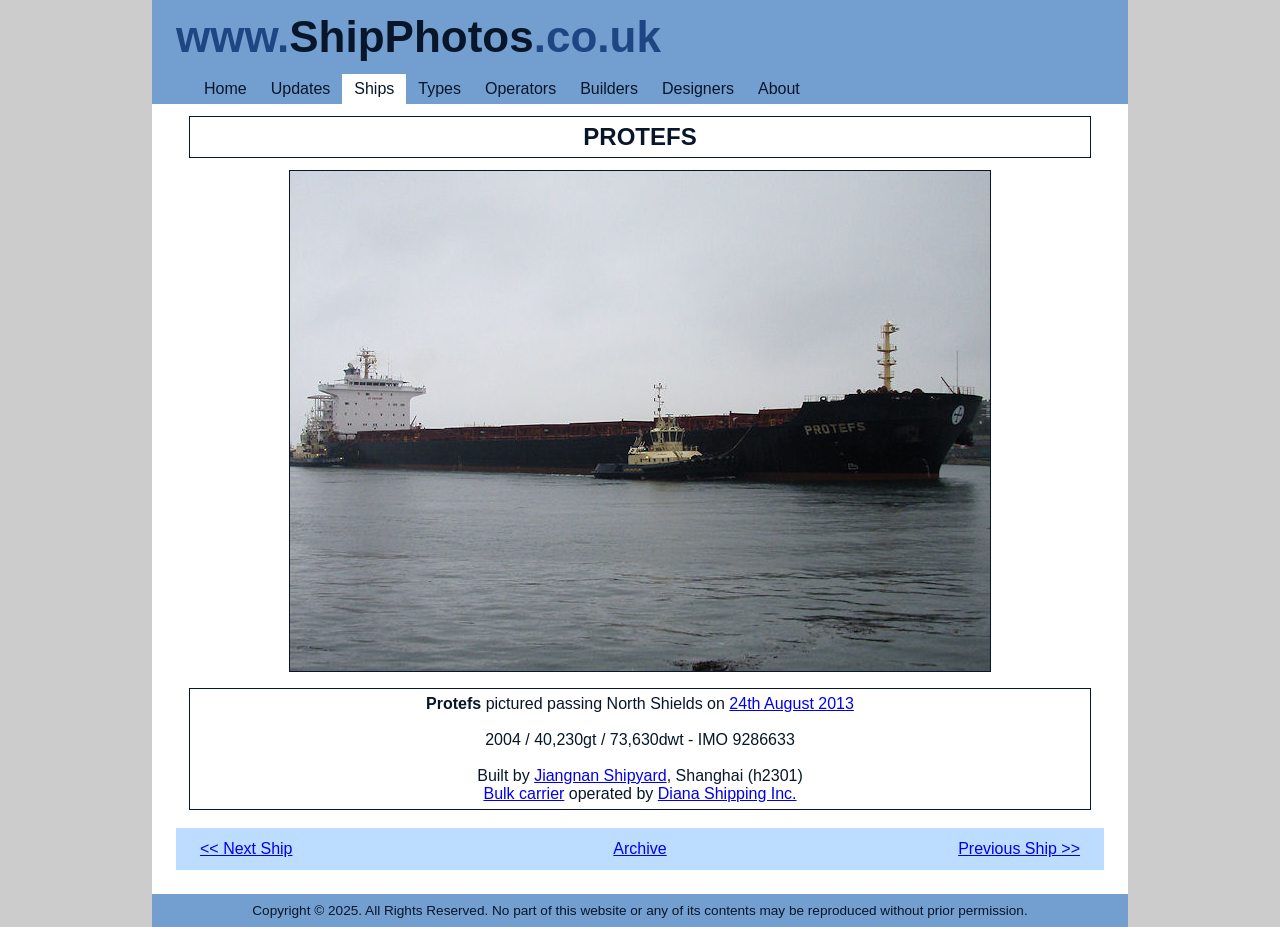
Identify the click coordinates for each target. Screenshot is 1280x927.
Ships (374, 88)
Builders (609, 88)
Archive (639, 848)
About (779, 88)
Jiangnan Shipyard (600, 775)
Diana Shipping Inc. (727, 793)
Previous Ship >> (1019, 848)
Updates (301, 88)
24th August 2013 (791, 703)
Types (439, 88)
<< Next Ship (246, 848)
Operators (520, 88)
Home (225, 88)
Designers (698, 88)
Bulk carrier (523, 793)
